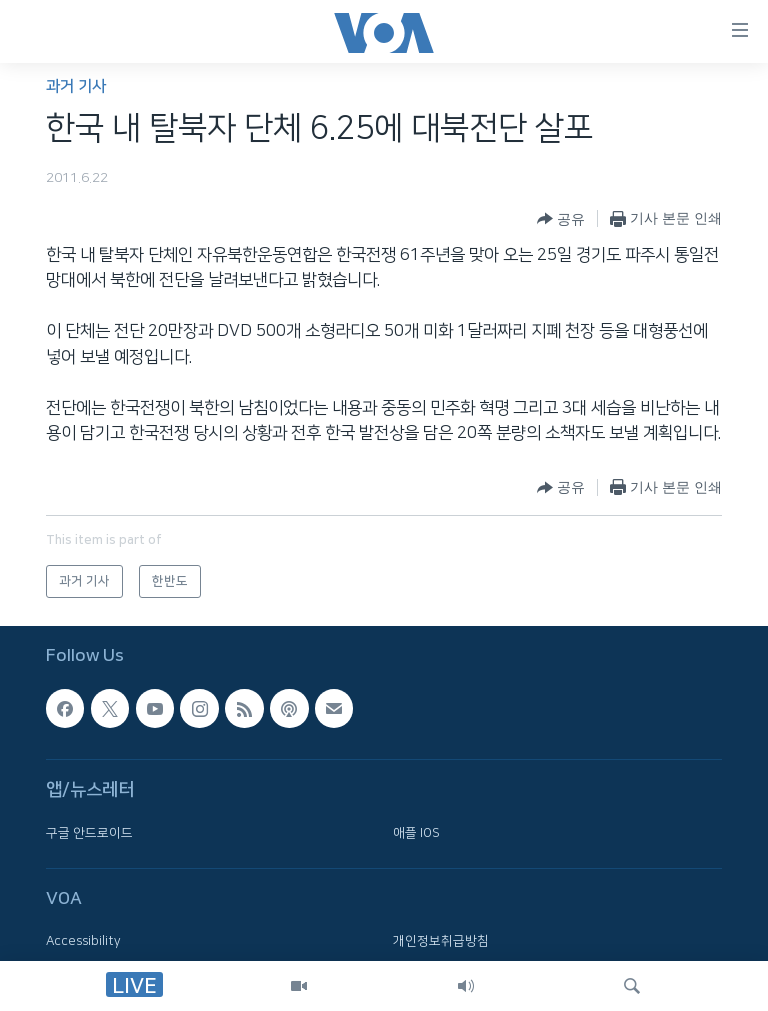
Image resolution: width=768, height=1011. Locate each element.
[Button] (561, 219)
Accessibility (83, 942)
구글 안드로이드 (89, 833)
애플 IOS (416, 833)
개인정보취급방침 (441, 942)
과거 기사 (76, 86)
